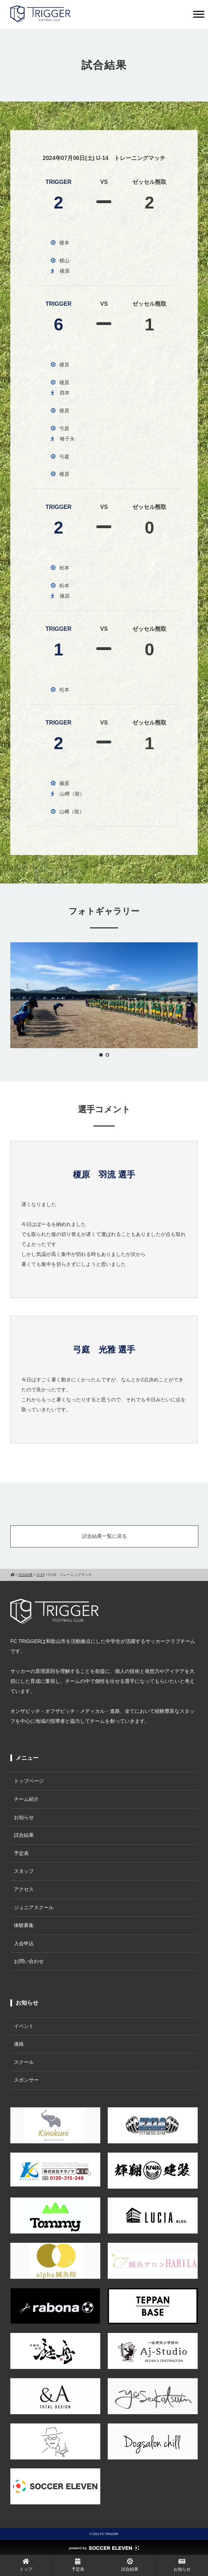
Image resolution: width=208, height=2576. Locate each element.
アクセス (24, 1889)
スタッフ (24, 1871)
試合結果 (24, 1835)
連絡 (19, 2044)
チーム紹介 (26, 1799)
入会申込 (24, 1943)
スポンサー (26, 2080)
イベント (24, 2026)
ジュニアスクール (34, 1907)
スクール (24, 2062)
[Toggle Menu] (198, 14)
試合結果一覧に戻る (104, 1536)
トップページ (29, 1781)
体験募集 (24, 1925)
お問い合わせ (29, 1961)
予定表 (21, 1853)
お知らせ (24, 1817)
